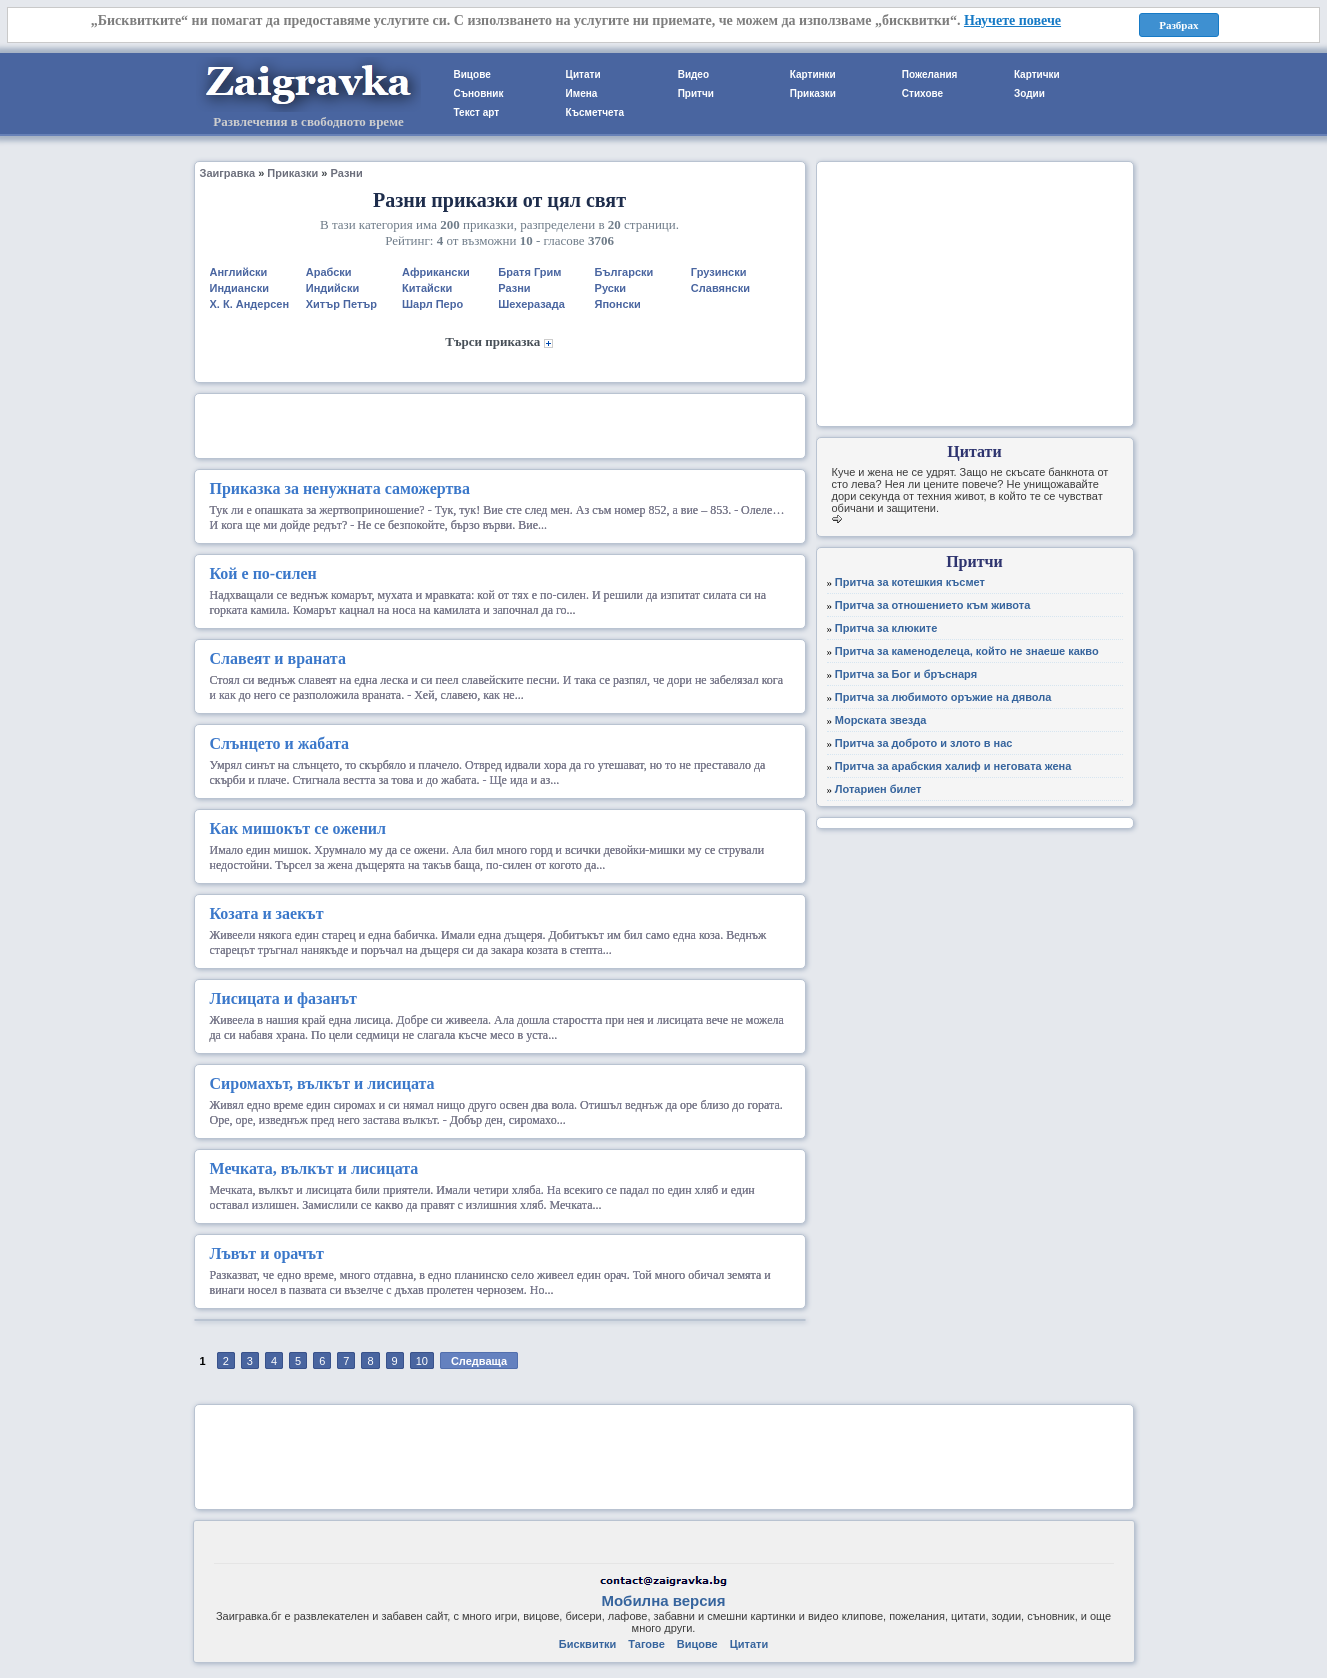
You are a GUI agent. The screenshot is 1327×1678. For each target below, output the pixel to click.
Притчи (696, 93)
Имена (582, 93)
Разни (346, 173)
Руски (611, 288)
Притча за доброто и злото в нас (924, 743)
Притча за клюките (886, 628)
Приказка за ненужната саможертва (340, 488)
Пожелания (930, 74)
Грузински (719, 272)
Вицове (472, 74)
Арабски (329, 272)
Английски (239, 272)
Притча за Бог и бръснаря (906, 674)
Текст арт (477, 112)
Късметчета (595, 112)
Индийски (332, 288)
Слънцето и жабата (280, 743)
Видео (693, 74)
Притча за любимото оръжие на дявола (943, 697)
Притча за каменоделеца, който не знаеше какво (967, 651)
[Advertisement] (500, 424)
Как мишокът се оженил (298, 828)
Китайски (427, 288)
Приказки (813, 93)
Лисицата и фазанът (283, 998)
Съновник (479, 93)
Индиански (239, 288)
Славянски (720, 288)
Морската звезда (881, 720)
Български (624, 272)
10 (422, 1361)
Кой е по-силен (263, 573)
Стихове (922, 93)
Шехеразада (531, 304)
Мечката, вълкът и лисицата (314, 1168)
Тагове (646, 1644)
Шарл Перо (432, 304)
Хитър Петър (341, 304)
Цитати (583, 74)
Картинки (813, 74)
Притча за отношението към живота (933, 605)
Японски (618, 304)
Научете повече (1012, 20)
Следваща (479, 1361)
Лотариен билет (878, 789)
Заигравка (228, 173)
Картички (1037, 74)
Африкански (436, 272)
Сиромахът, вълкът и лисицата (322, 1083)
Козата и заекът (267, 913)
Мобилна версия (663, 1600)
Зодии (1029, 93)
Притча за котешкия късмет (910, 582)
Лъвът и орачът (267, 1253)
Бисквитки (587, 1644)
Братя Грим (529, 272)
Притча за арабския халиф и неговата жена (953, 766)
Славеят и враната (278, 658)
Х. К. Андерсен (250, 304)
